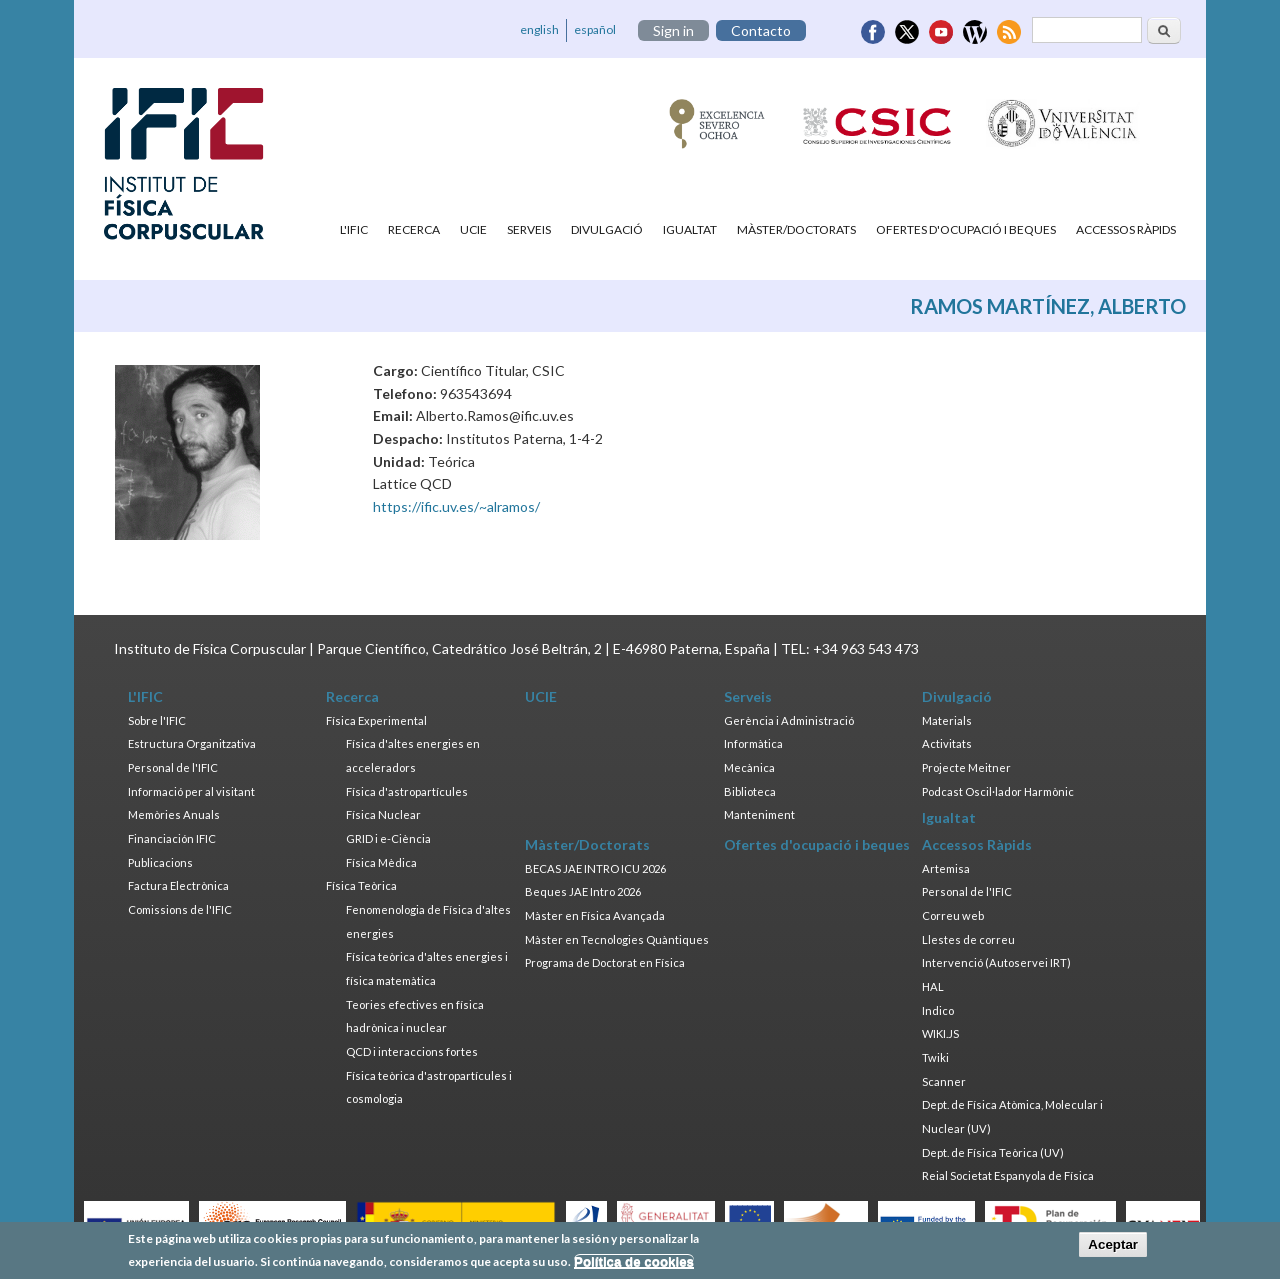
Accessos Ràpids (1126, 229)
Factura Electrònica (178, 885)
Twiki (935, 1057)
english (539, 29)
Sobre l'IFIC (157, 720)
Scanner (944, 1081)
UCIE (473, 229)
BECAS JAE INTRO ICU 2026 (595, 868)
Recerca (414, 229)
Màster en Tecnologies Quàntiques (617, 939)
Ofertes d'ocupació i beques (966, 229)
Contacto (761, 30)
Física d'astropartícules (407, 791)
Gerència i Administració (789, 720)
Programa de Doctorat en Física (605, 962)
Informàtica (753, 743)
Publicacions (160, 862)
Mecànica (749, 767)
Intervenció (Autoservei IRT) (996, 962)
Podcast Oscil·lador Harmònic (998, 791)
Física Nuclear (383, 814)
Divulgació (607, 229)
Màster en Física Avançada (595, 915)
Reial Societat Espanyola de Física (1008, 1175)
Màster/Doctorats (796, 229)
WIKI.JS (940, 1033)
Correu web (953, 915)
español (595, 29)
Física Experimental (376, 720)
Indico (938, 1010)
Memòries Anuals (174, 814)
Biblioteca (750, 791)
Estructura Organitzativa (192, 743)
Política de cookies (634, 1264)
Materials (947, 720)
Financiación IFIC (172, 838)
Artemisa (946, 868)
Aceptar (1113, 1248)
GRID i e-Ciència (388, 838)
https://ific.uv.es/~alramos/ (456, 506)
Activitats (947, 743)
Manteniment (759, 814)
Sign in (673, 30)
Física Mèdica (381, 862)
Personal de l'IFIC (173, 767)
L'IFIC (354, 229)
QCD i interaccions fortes (412, 1051)
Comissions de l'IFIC (180, 909)
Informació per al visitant (191, 791)
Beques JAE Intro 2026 (583, 891)
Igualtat (690, 229)
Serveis (529, 229)
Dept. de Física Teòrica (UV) (993, 1152)
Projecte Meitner (966, 767)
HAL (933, 986)
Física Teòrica (361, 885)
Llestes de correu (968, 939)
